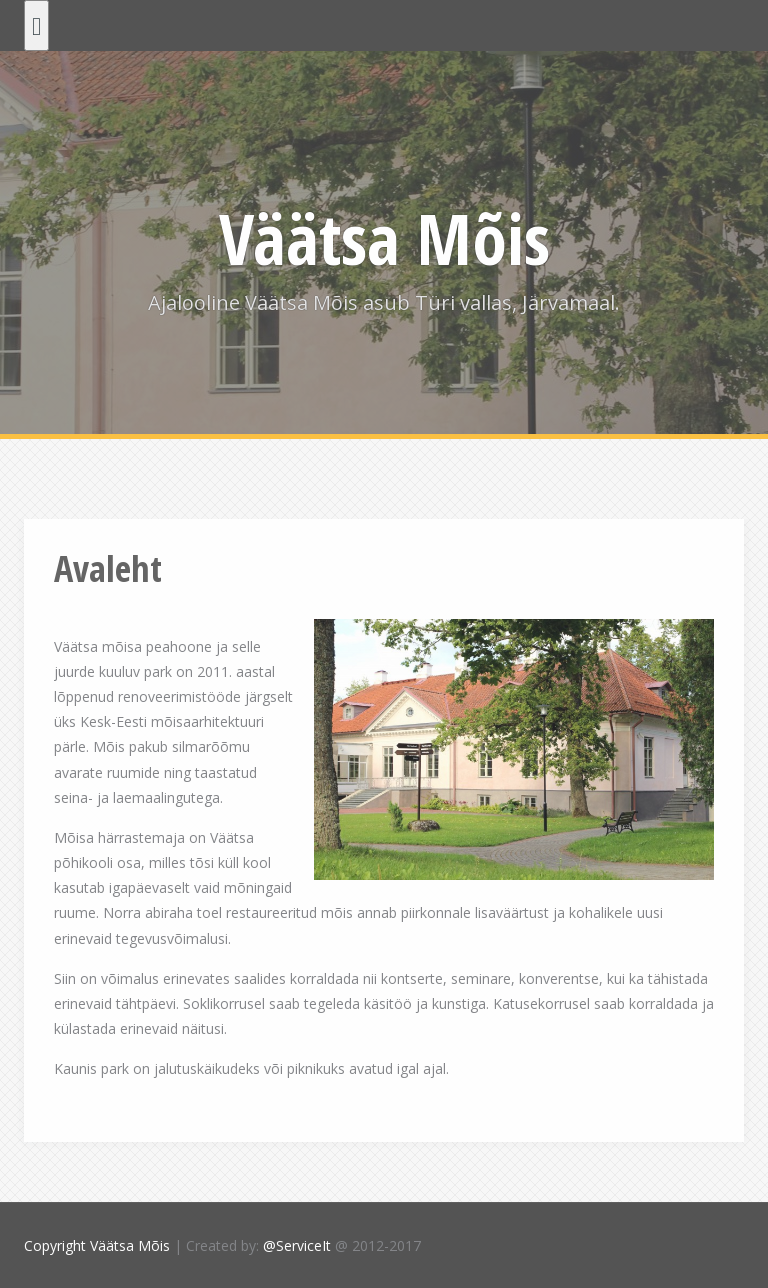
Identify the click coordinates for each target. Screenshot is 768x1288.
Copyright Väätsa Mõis (97, 1245)
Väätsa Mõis (384, 238)
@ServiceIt (297, 1245)
